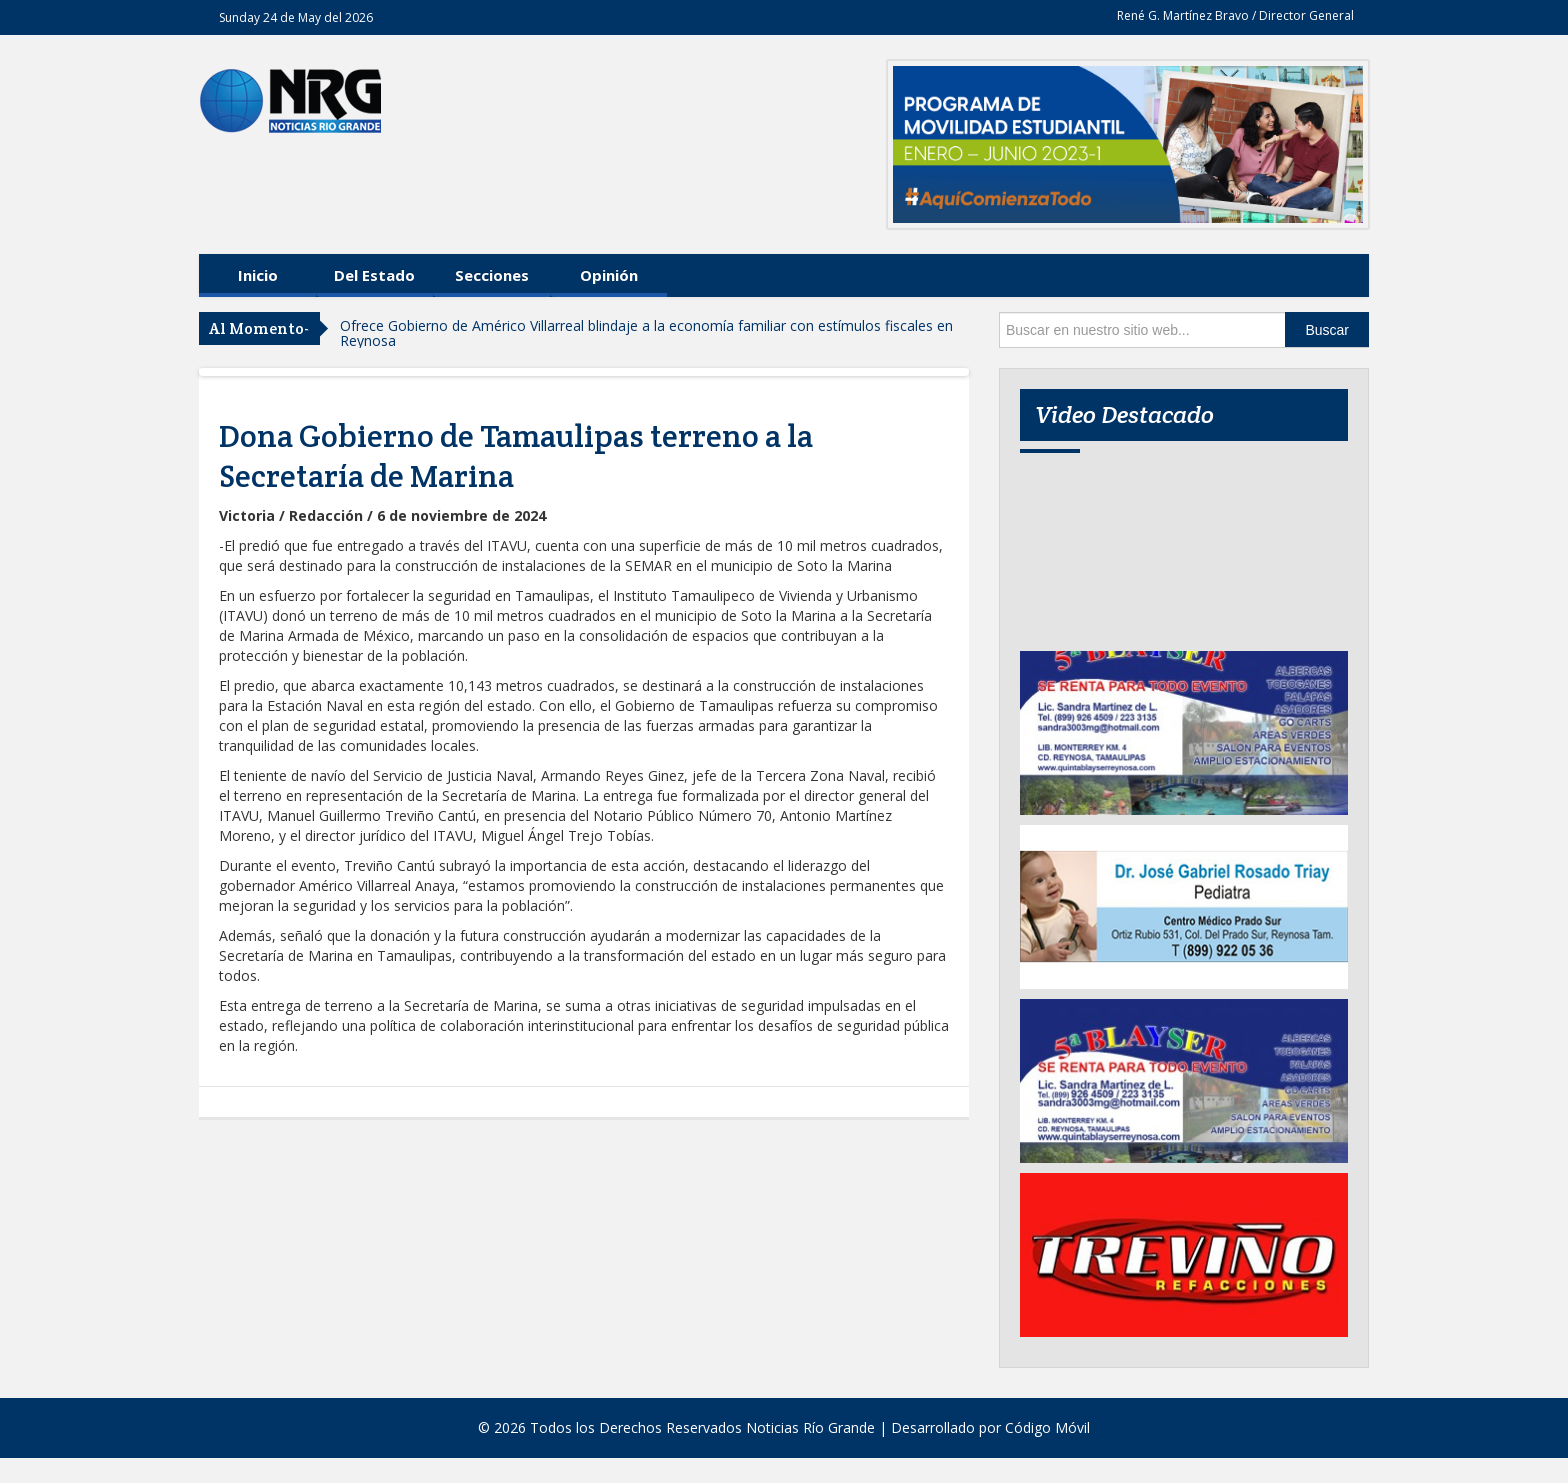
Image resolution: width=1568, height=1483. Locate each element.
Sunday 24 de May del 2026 (296, 17)
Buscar (1327, 330)
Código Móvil (1047, 1427)
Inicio (258, 275)
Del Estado (374, 275)
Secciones (492, 275)
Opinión (609, 275)
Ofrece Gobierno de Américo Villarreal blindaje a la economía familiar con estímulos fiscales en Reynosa (646, 333)
